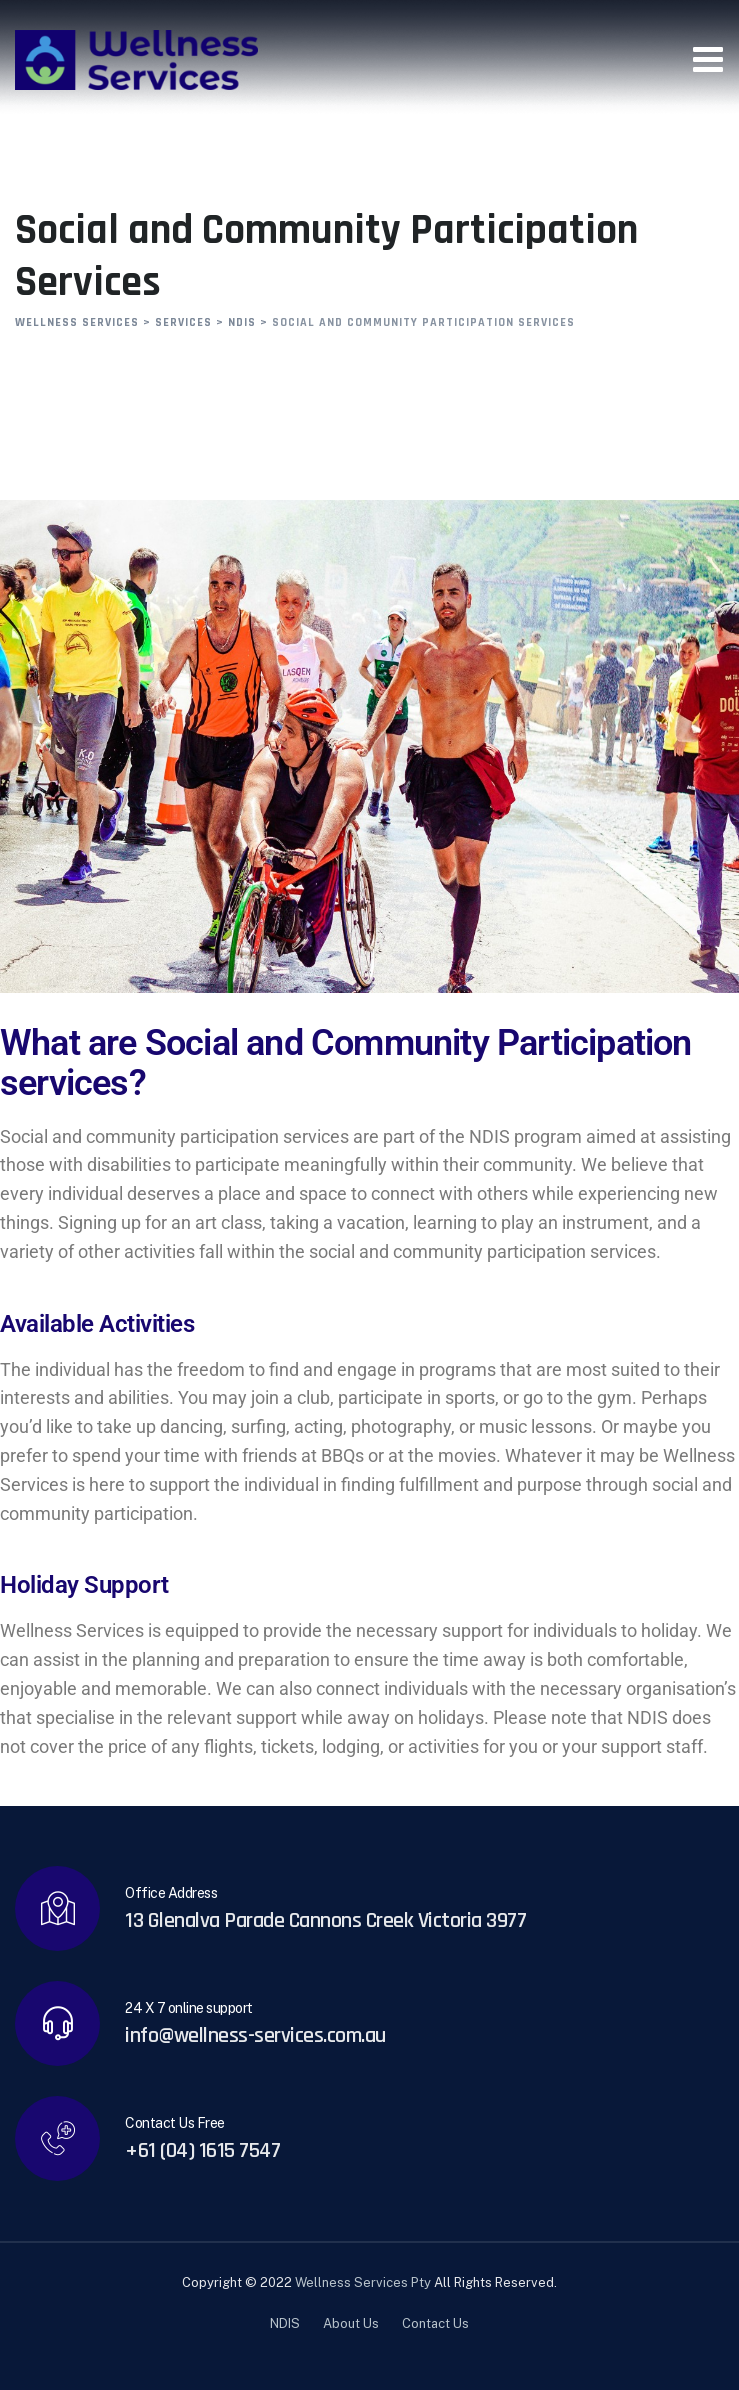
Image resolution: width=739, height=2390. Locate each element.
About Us (351, 2323)
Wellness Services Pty (363, 2282)
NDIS (285, 2323)
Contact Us (435, 2323)
